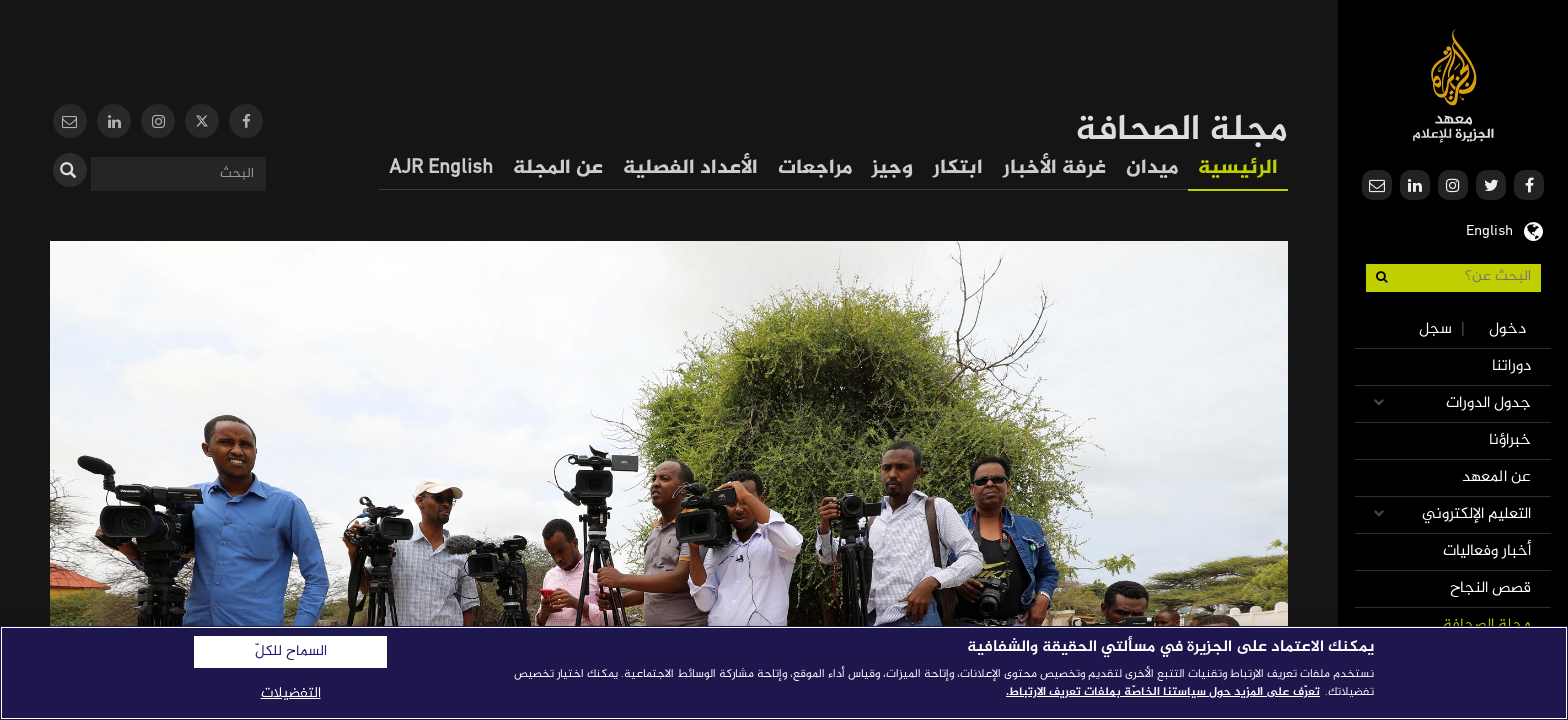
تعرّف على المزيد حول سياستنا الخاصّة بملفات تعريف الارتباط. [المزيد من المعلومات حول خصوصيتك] (1163, 692)
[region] (784, 673)
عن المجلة (558, 168)
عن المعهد (1496, 477)
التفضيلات (291, 693)
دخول (1507, 329)
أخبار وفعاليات (1487, 551)
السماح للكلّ (291, 652)
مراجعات (815, 168)
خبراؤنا (1510, 440)
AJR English (441, 168)
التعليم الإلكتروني (1476, 514)
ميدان (1152, 168)
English (1489, 229)
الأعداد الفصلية (690, 168)
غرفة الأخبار (1054, 168)
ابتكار (958, 168)
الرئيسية (1238, 168)
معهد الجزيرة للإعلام (1453, 85)
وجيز (892, 168)
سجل (1435, 329)
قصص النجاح (1490, 588)
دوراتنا (1511, 366)
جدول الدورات (1488, 403)
